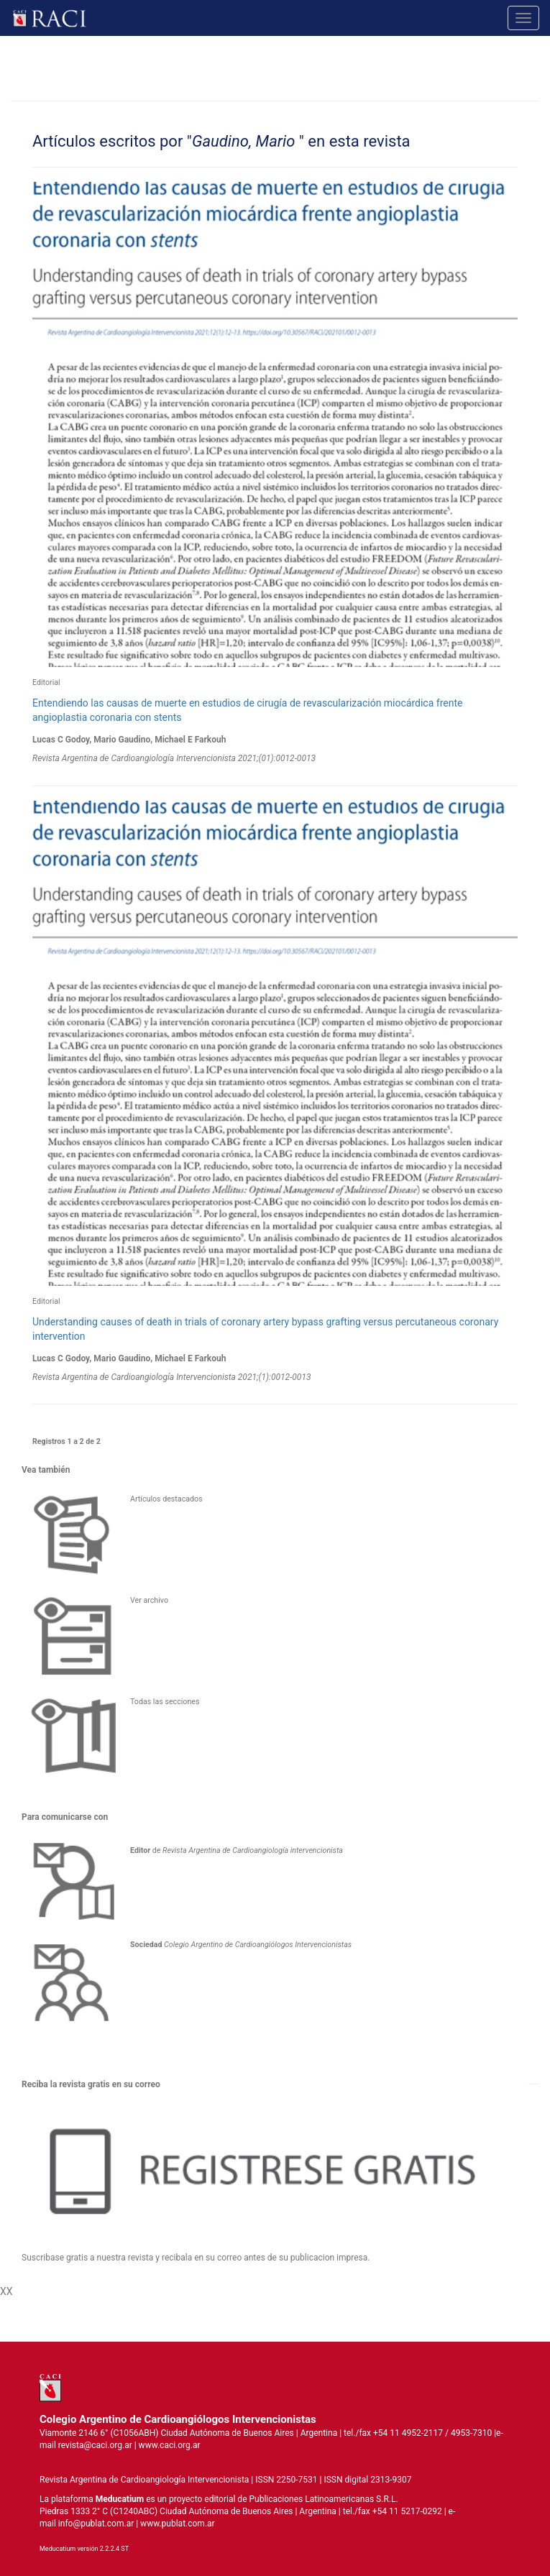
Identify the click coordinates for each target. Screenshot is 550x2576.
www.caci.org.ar (170, 2445)
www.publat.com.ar (176, 2523)
